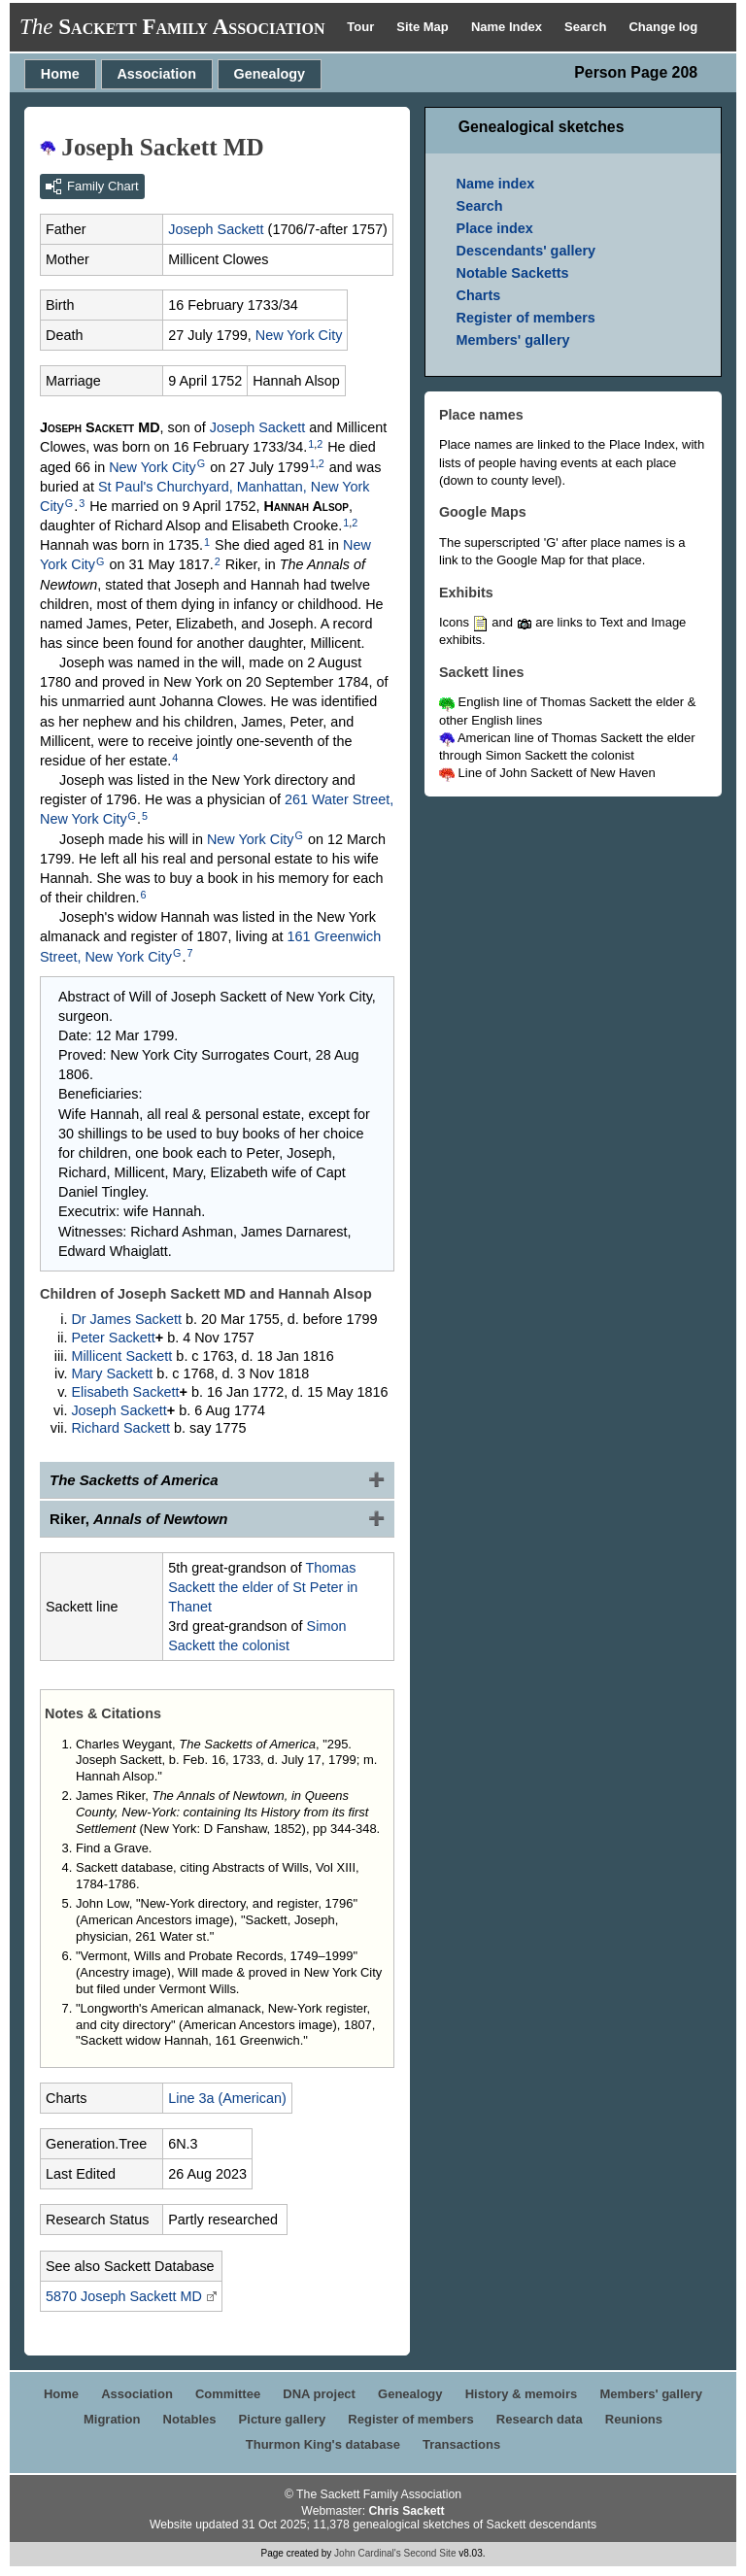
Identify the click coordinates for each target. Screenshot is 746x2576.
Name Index (508, 26)
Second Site (430, 2553)
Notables (190, 2419)
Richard (120, 1428)
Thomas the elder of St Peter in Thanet (262, 1587)
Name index (496, 183)
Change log (662, 26)
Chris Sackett (406, 2511)
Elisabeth (125, 1392)
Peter (112, 1337)
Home (60, 74)
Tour (362, 26)
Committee (227, 2394)
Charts (479, 295)
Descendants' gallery (526, 250)
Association (156, 74)
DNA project (319, 2394)
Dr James (126, 1319)
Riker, (138, 1518)
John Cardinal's (367, 2553)
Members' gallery (513, 340)
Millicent (121, 1356)
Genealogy (270, 74)
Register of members (526, 317)
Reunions (633, 2419)
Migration (112, 2419)
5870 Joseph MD (124, 2296)
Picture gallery (282, 2419)
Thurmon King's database (323, 2444)
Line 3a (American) (227, 2098)
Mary (112, 1373)
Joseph (215, 229)
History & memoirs (521, 2394)
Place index (495, 228)
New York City (299, 335)
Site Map (424, 26)
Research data (539, 2419)
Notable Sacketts (513, 273)
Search (587, 26)
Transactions (461, 2444)
